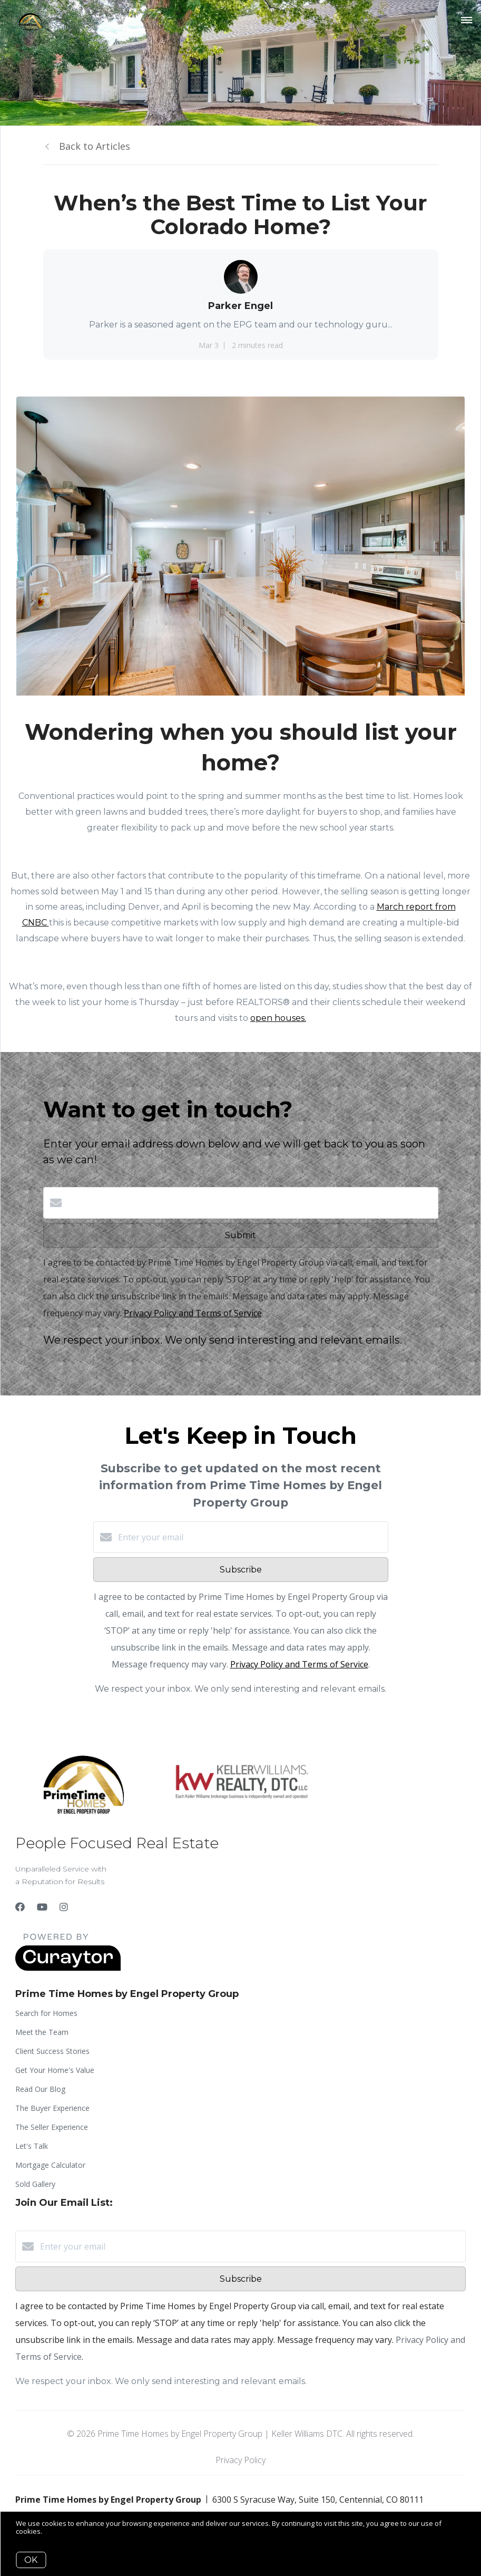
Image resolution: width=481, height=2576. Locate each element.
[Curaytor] (68, 1968)
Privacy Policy (240, 2460)
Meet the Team (41, 2032)
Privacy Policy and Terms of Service (193, 1313)
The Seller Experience (51, 2127)
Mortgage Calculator (50, 2165)
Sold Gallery (35, 2184)
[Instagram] (64, 1906)
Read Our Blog (40, 2089)
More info (59, 2531)
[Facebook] (20, 1906)
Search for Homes (46, 2013)
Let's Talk (31, 2146)
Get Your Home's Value (54, 2070)
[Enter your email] (251, 1537)
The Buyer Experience (52, 2108)
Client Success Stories (52, 2051)
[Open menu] (466, 20)
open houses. (278, 1018)
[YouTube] (42, 1906)
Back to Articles (94, 146)
